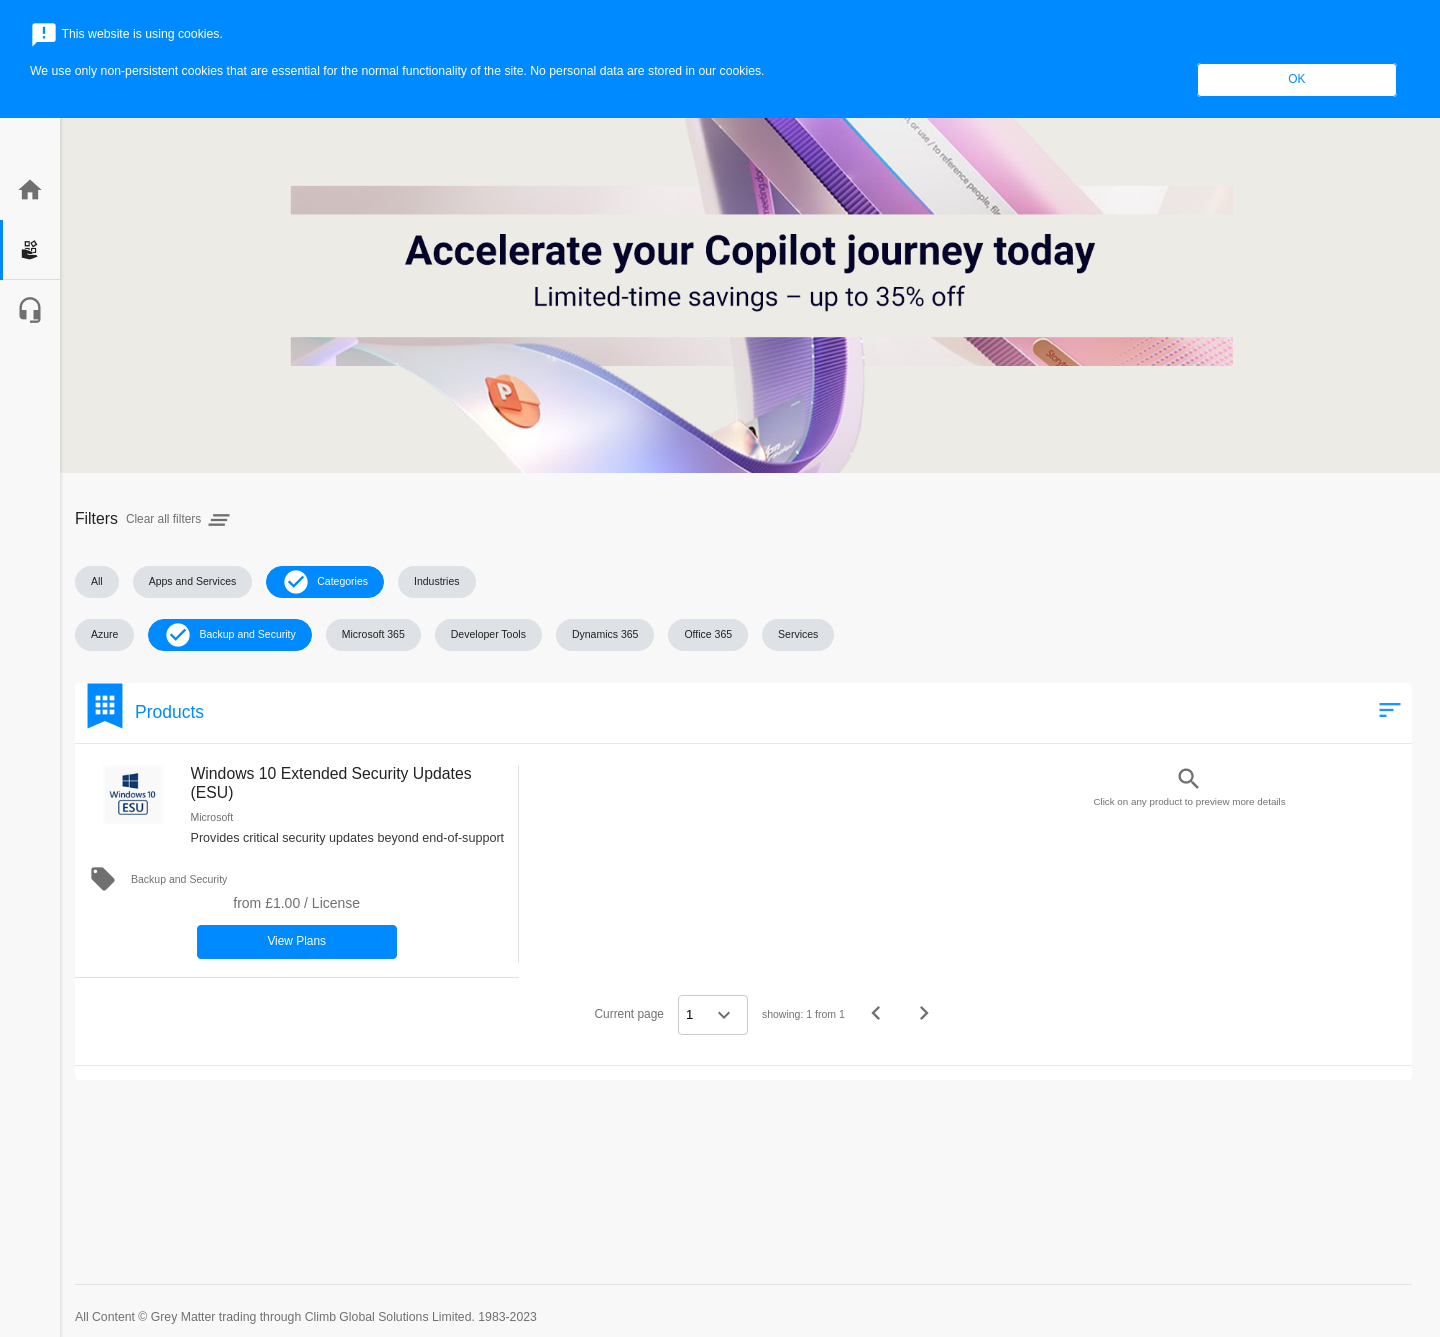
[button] (97, 582)
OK (1296, 79)
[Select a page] (713, 1015)
